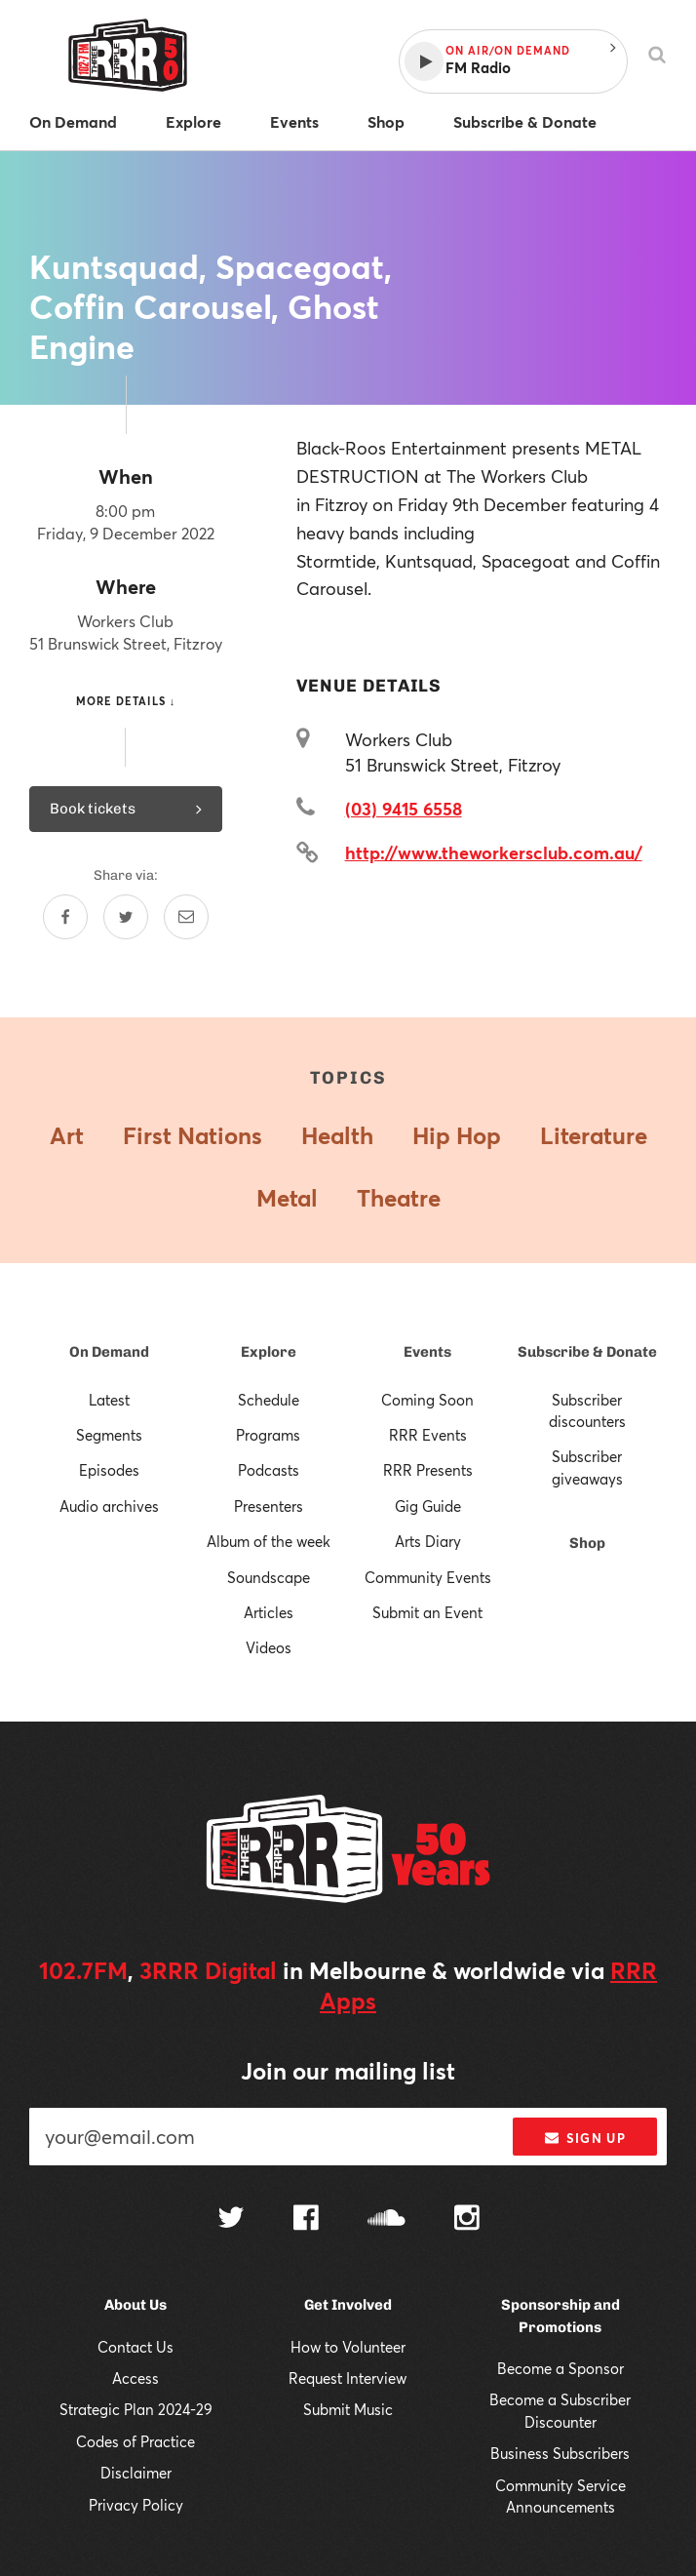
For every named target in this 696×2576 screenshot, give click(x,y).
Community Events (428, 1577)
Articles (268, 1612)
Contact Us (135, 2347)
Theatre (399, 1197)
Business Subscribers (560, 2453)
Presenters (268, 1506)
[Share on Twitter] (125, 916)
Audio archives (109, 1506)
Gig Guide (428, 1506)
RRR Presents (428, 1470)
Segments (109, 1435)
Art (67, 1135)
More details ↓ (126, 701)
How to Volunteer (348, 2347)
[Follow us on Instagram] (467, 2220)
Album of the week (268, 1541)
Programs (268, 1435)
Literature (593, 1135)
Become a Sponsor (560, 2368)
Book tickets (126, 808)
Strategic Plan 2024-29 (136, 2409)
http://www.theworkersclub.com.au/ (493, 852)
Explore (268, 1352)
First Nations (192, 1135)
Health (337, 1135)
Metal (287, 1197)
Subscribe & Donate (587, 1352)
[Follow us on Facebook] (306, 2220)
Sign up (585, 2138)
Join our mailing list (348, 2070)
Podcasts (268, 1470)
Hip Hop (456, 1135)
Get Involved (348, 2305)
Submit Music (348, 2409)
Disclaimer (136, 2472)
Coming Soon (427, 1399)
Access (135, 2378)
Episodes (109, 1470)
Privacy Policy (136, 2505)
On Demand (109, 1352)
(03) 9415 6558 (403, 808)
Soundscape (268, 1577)
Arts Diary (428, 1541)
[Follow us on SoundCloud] (386, 2219)
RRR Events (428, 1435)
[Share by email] (186, 916)
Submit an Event (427, 1612)
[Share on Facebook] (65, 916)
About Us (135, 2305)
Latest (109, 1399)
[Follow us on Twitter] (231, 2219)
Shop (587, 1543)
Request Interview (347, 2378)
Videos (268, 1647)
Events (427, 1352)
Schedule (268, 1399)
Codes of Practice (135, 2441)
